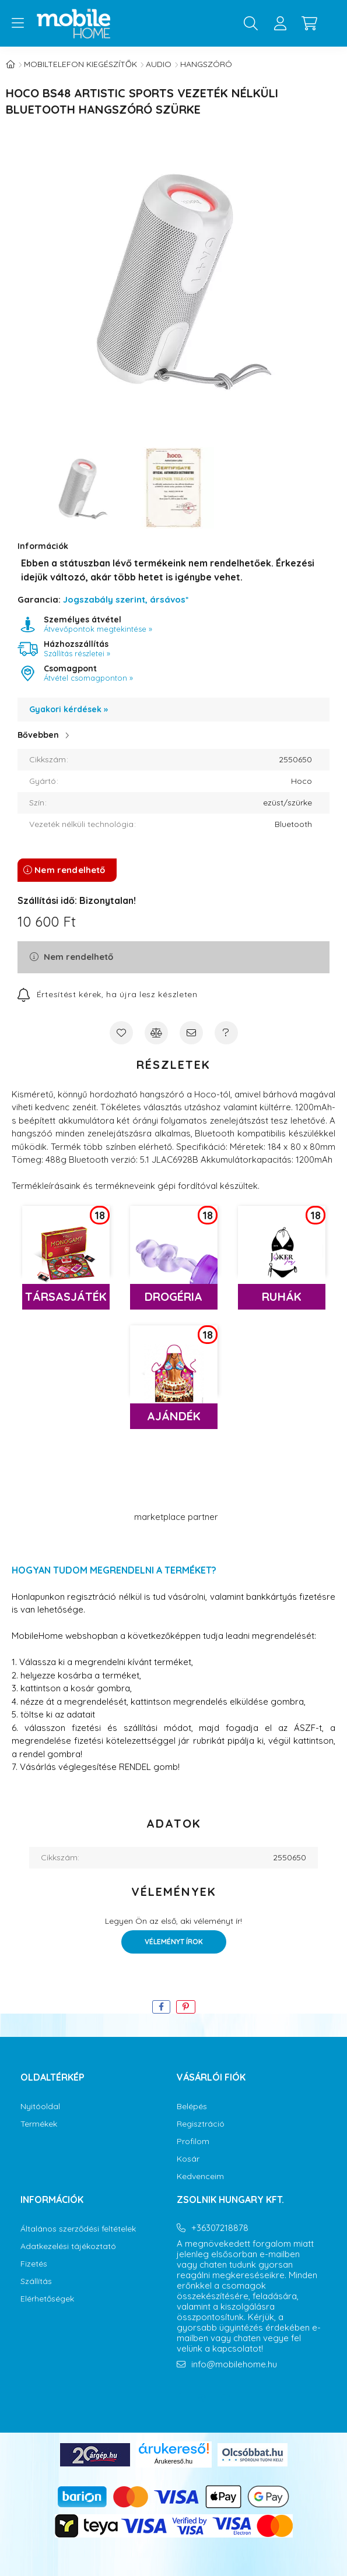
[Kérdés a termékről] (226, 1032)
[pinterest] (185, 2007)
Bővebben (38, 735)
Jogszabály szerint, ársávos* (125, 599)
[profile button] (280, 23)
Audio (158, 64)
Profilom (193, 2141)
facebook (179, 2397)
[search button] (250, 23)
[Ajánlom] (191, 1032)
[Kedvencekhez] (121, 1032)
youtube (225, 2397)
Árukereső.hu (173, 2461)
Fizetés (33, 2264)
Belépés (192, 2107)
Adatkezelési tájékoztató (68, 2246)
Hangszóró (206, 64)
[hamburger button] (17, 23)
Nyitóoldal (40, 2107)
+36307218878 (219, 2228)
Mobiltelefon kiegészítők (80, 64)
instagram (202, 2397)
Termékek (38, 2124)
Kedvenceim (200, 2176)
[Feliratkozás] (107, 994)
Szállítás (36, 2281)
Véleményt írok (174, 1941)
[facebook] (161, 2007)
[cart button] (309, 23)
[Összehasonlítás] (156, 1032)
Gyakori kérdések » (68, 709)
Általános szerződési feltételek (78, 2229)
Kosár (188, 2159)
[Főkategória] (10, 64)
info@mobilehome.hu (234, 2364)
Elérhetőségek (47, 2299)
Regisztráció (201, 2124)
